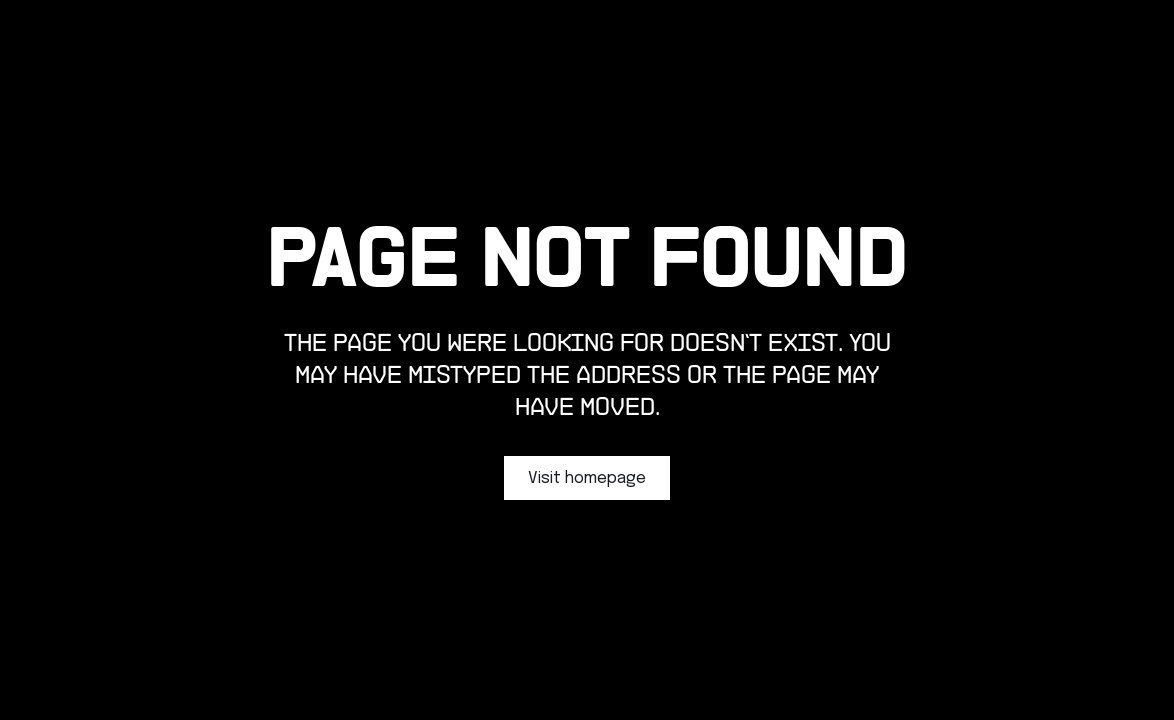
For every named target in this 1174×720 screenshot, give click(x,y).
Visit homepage (587, 478)
